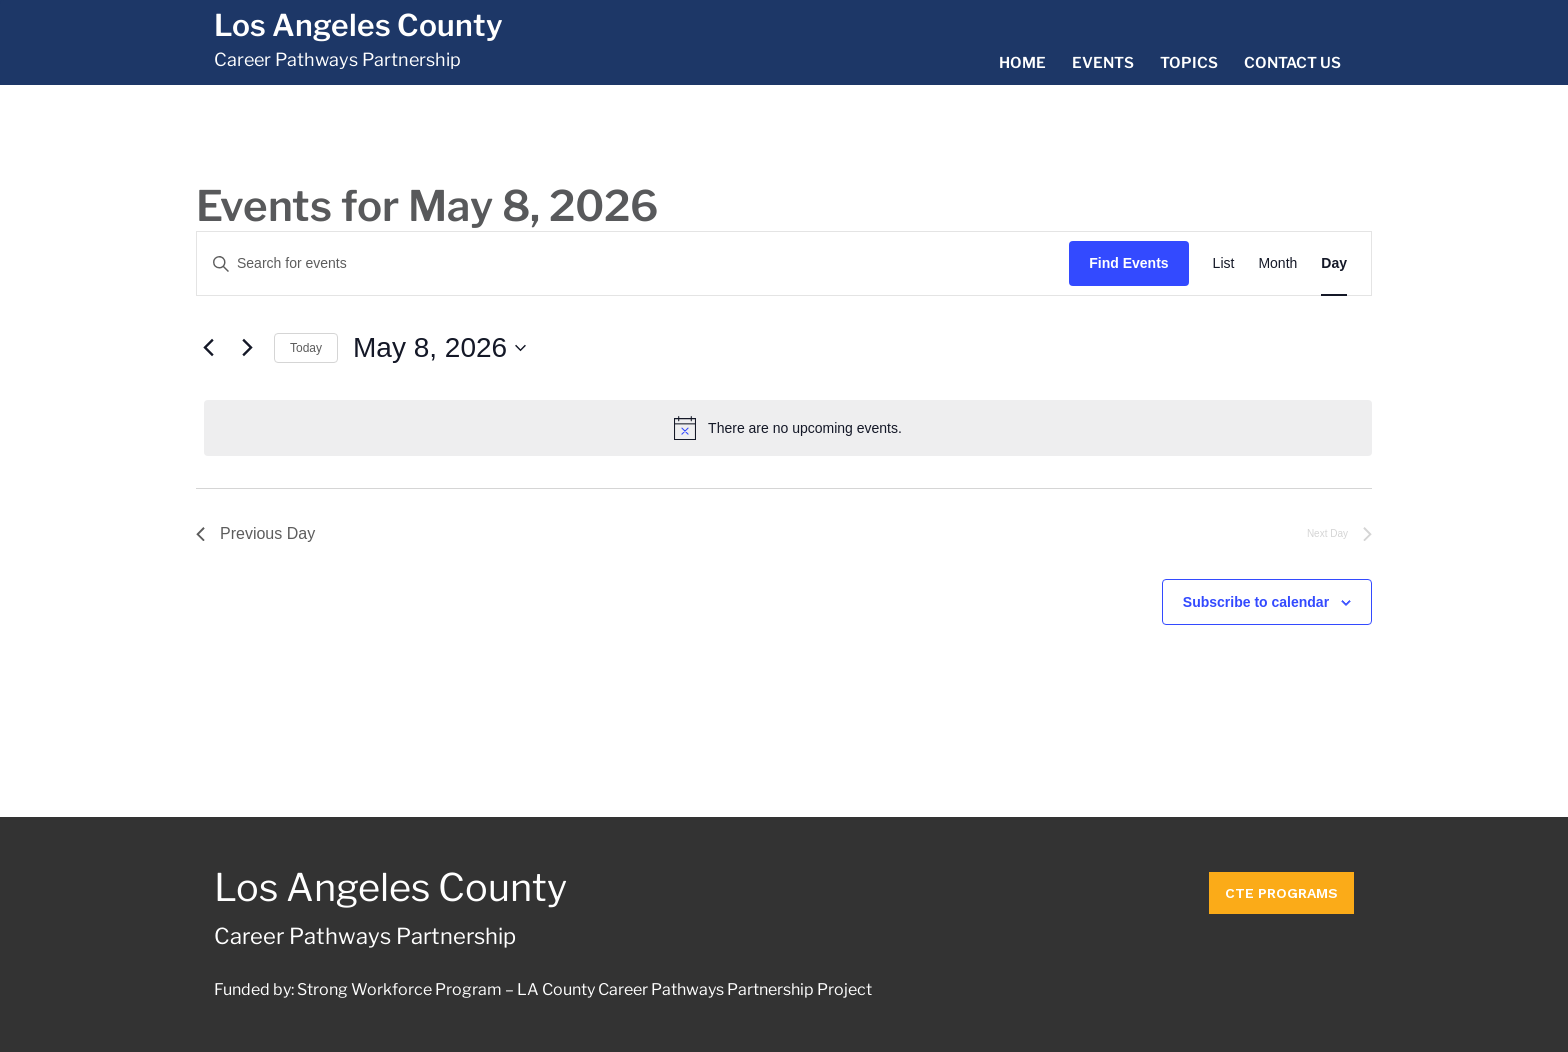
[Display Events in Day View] (1334, 263)
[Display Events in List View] (1224, 263)
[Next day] (247, 348)
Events (1103, 63)
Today (306, 348)
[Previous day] (208, 348)
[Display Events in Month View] (1277, 263)
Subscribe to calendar (1256, 602)
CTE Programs (1281, 888)
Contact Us (1292, 63)
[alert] (788, 428)
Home (1022, 63)
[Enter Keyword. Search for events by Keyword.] (633, 263)
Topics (1189, 63)
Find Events (1128, 263)
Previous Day (255, 533)
